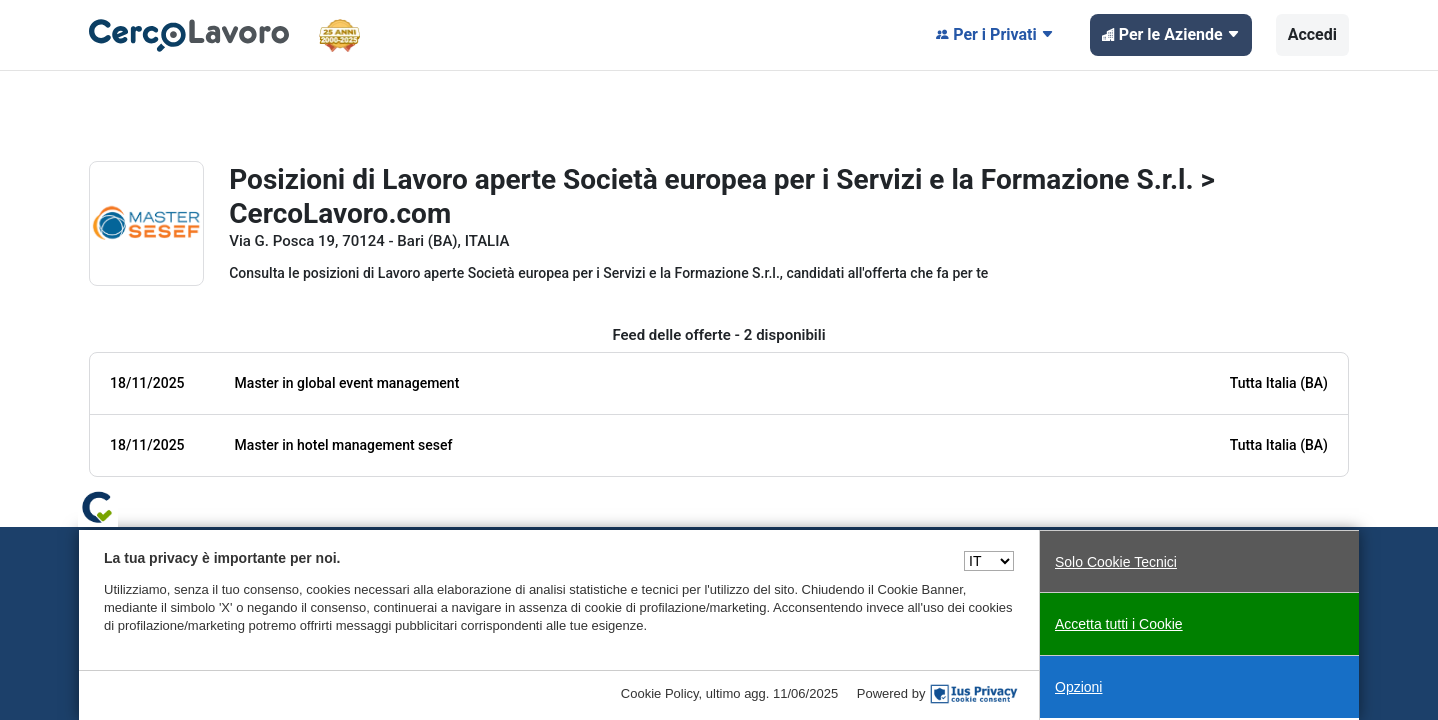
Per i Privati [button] (995, 35)
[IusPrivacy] (974, 694)
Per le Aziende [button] (1171, 35)
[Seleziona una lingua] (989, 561)
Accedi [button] (1312, 34)
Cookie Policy (660, 693)
